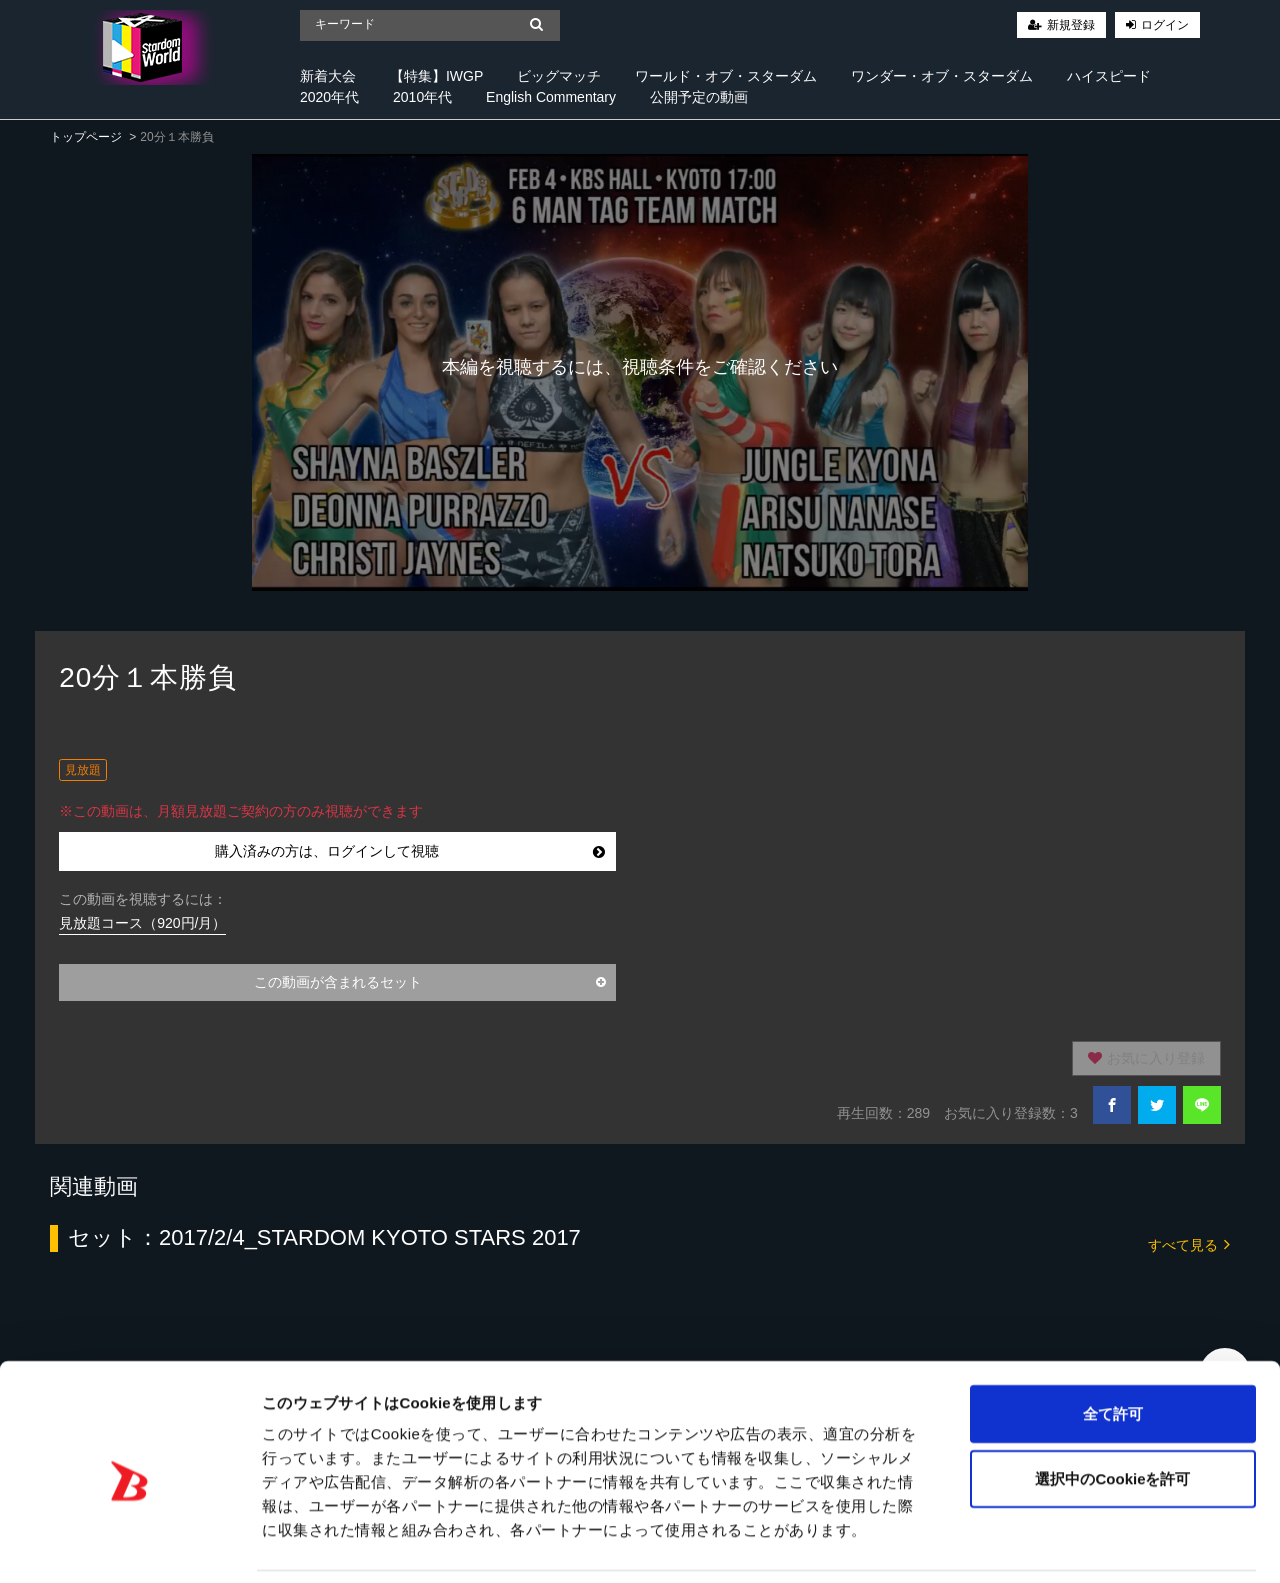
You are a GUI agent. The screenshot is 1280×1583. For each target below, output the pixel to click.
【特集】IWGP (436, 76)
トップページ (86, 137)
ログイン (1165, 25)
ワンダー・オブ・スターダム (942, 76)
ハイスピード (1109, 76)
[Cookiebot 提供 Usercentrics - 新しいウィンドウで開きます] (129, 1544)
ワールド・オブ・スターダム (726, 76)
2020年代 (329, 97)
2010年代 (422, 97)
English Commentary (551, 97)
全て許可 (1113, 1346)
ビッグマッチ (559, 76)
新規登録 (1071, 25)
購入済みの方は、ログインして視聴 (410, 851)
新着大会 (328, 76)
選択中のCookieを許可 (1112, 1412)
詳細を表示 (965, 1543)
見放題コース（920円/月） (142, 923)
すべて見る (1189, 1243)
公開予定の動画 (699, 97)
